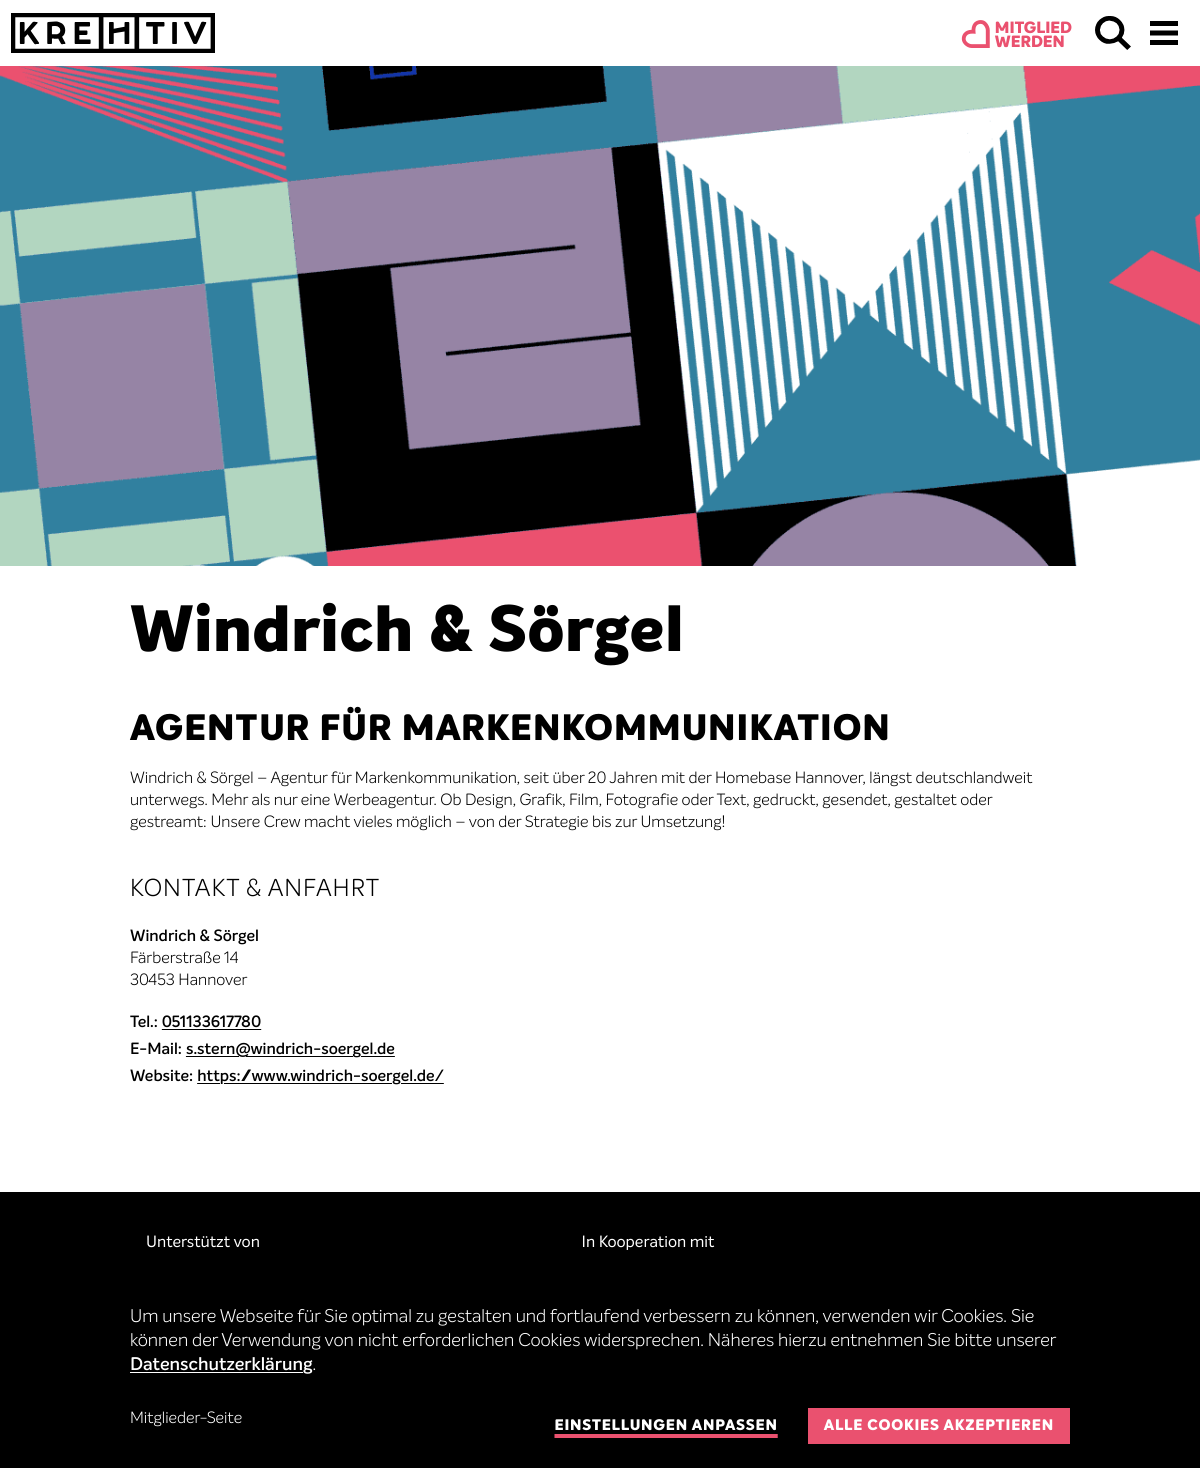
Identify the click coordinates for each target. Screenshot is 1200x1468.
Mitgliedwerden (1033, 36)
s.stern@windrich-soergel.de (290, 1050)
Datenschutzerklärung (221, 1366)
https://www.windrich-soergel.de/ (320, 1077)
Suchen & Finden (1113, 33)
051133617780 (211, 1023)
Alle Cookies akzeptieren (939, 1426)
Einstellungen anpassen (665, 1426)
